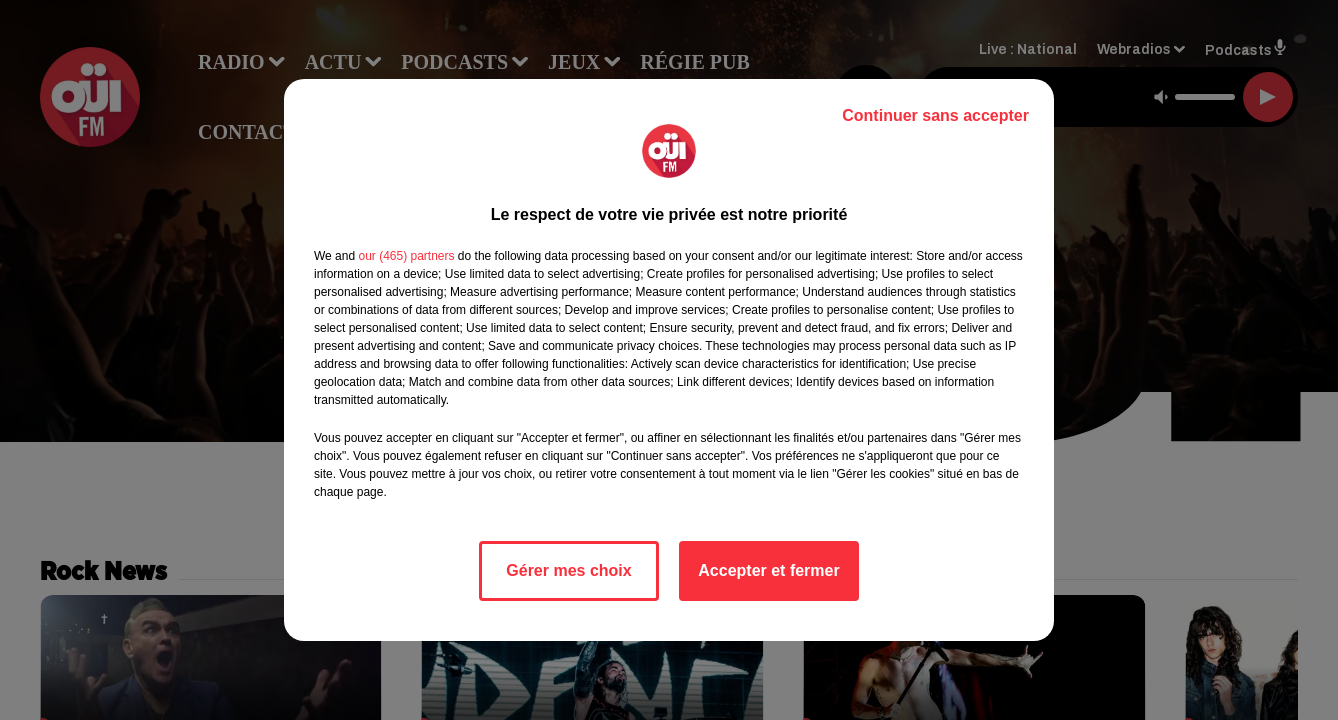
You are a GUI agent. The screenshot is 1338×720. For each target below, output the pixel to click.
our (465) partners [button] (406, 256)
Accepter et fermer (768, 570)
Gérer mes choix (568, 570)
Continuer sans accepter (935, 115)
